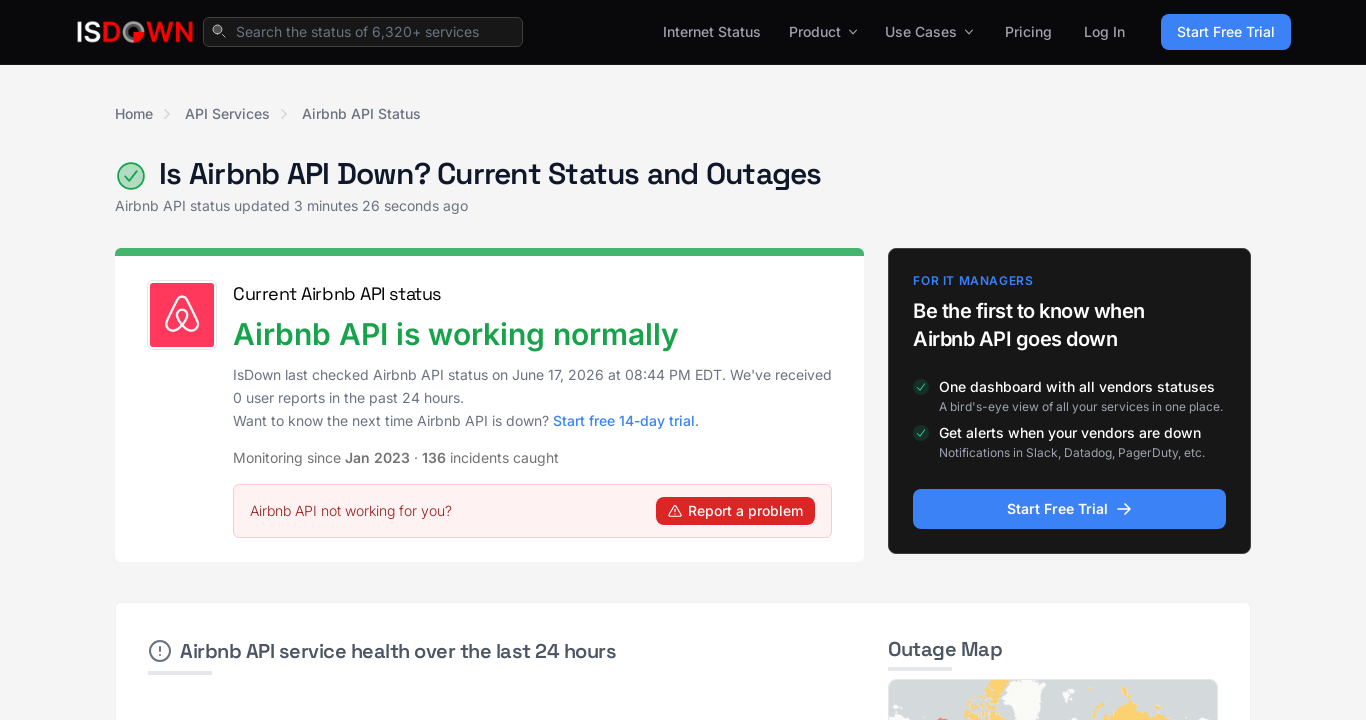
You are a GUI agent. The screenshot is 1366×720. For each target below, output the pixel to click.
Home (134, 113)
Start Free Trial (1226, 31)
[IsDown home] (135, 32)
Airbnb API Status (361, 113)
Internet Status (712, 31)
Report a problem (735, 510)
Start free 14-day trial (624, 420)
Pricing (1028, 31)
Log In (1104, 31)
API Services (227, 113)
